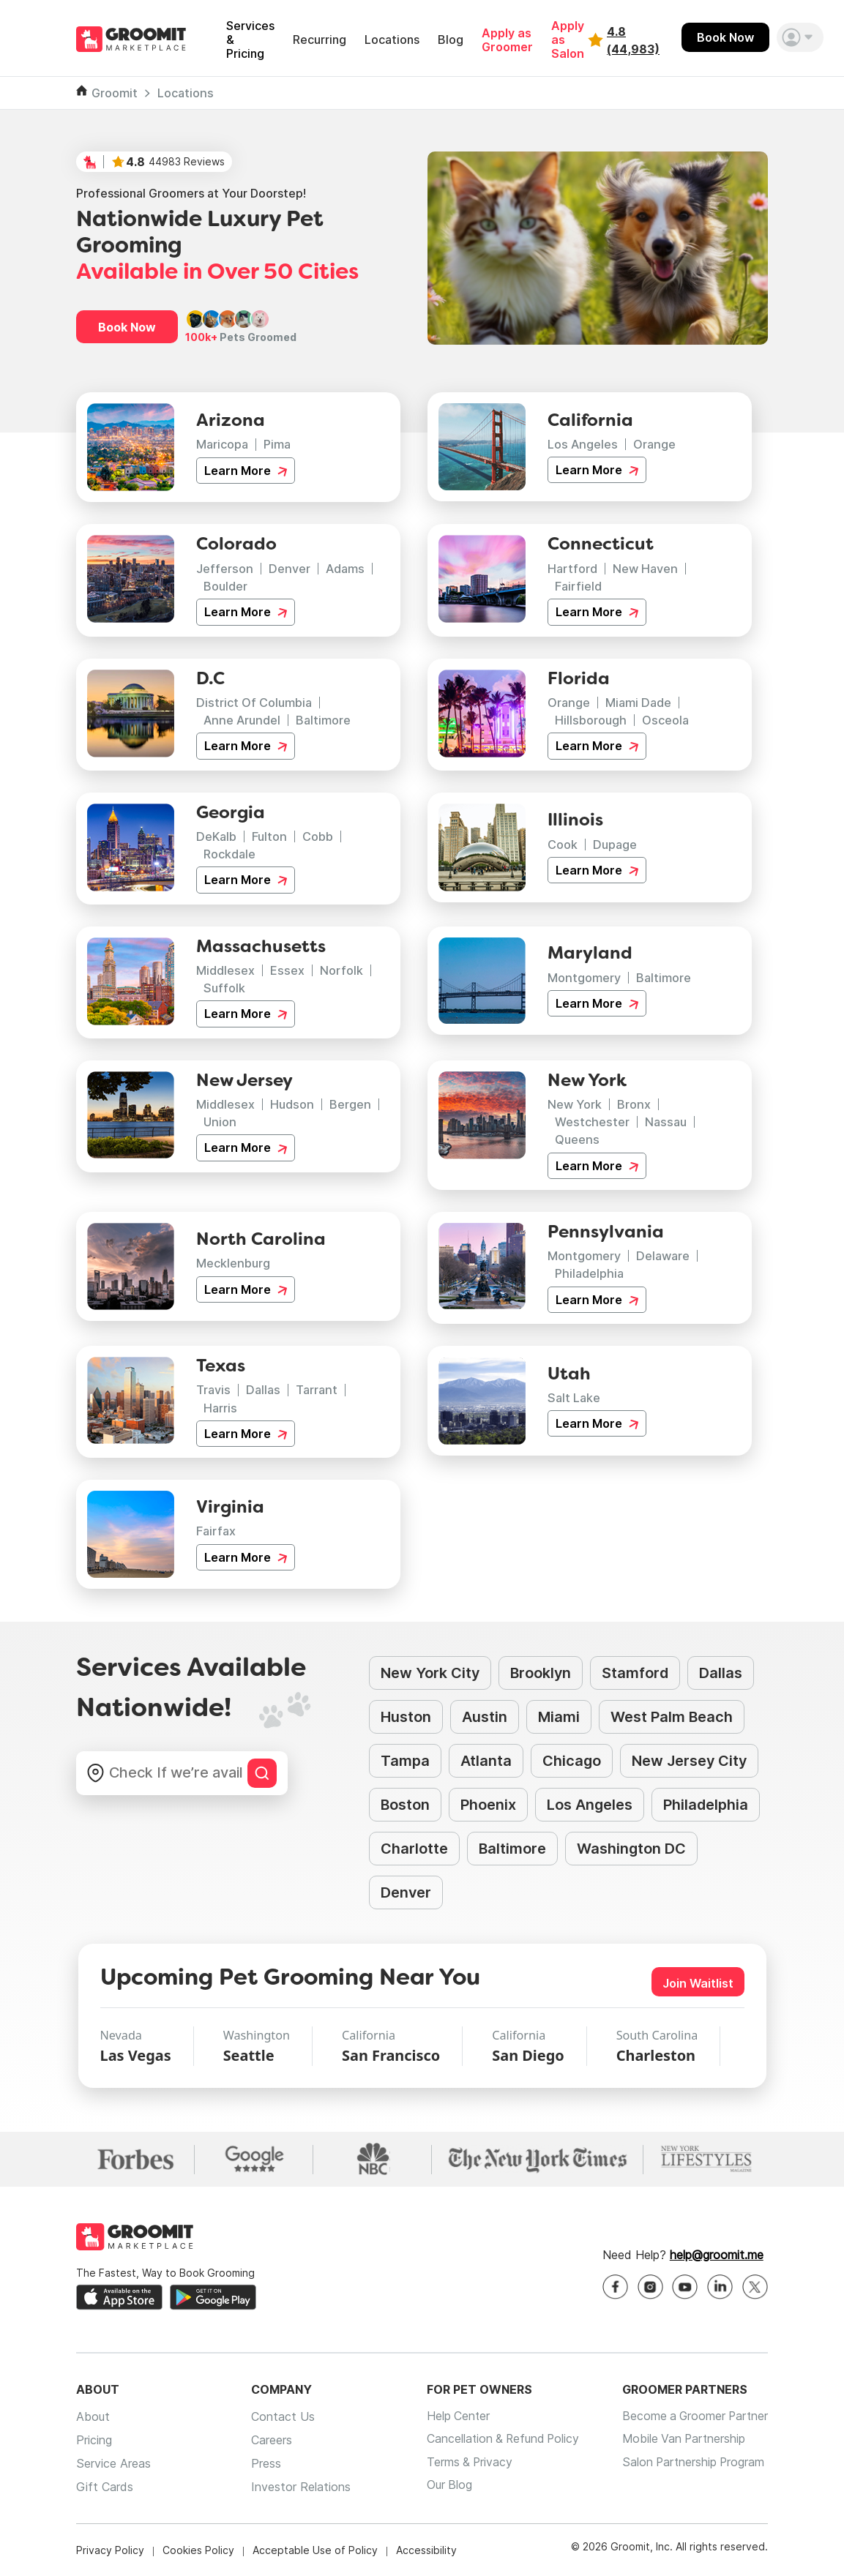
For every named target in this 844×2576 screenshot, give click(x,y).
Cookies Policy (198, 2550)
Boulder (225, 586)
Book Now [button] (127, 327)
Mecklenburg (233, 1263)
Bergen (350, 1104)
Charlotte (414, 1848)
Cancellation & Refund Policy (499, 2440)
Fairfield (578, 586)
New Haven (645, 568)
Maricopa (222, 444)
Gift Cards (104, 2486)
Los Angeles (583, 444)
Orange (654, 444)
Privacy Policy (110, 2550)
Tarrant (316, 1389)
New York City (430, 1673)
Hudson (292, 1104)
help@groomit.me (716, 2254)
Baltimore (323, 720)
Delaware (663, 1255)
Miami (559, 1717)
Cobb (317, 836)
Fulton (269, 836)
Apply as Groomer (507, 40)
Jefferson (224, 568)
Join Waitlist (697, 1983)
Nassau (666, 1122)
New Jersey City (689, 1761)
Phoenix (488, 1804)
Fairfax (216, 1531)
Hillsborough (591, 720)
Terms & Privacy (464, 2463)
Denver (289, 568)
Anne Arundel (241, 720)
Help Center (452, 2416)
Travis (213, 1389)
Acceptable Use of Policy (315, 2550)
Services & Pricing (250, 40)
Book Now (725, 37)
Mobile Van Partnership (681, 2440)
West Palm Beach (671, 1717)
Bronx (634, 1104)
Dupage (615, 844)
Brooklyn (540, 1673)
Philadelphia (589, 1273)
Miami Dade (638, 702)
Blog (450, 40)
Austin (484, 1717)
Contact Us (280, 2416)
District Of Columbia (254, 702)
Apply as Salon (567, 40)
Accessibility (426, 2550)
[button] (800, 37)
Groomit (115, 93)
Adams (345, 568)
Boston (405, 1804)
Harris (220, 1408)
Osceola (665, 720)
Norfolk (341, 970)
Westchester (592, 1122)
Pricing (94, 2440)
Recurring (319, 40)
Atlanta (486, 1761)
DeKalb (216, 836)
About (93, 2416)
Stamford (635, 1673)
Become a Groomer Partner (693, 2416)
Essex (287, 970)
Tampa (405, 1761)
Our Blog (443, 2486)
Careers (268, 2440)
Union (219, 1122)
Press (263, 2463)
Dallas (263, 1389)
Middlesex (225, 970)
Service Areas (113, 2463)
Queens (577, 1139)
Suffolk (224, 988)
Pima (277, 444)
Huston (406, 1717)
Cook (563, 844)
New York (575, 1104)
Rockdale (229, 854)
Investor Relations (298, 2486)
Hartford (572, 568)
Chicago (571, 1761)
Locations (392, 40)
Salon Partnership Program (690, 2463)
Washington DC (631, 1848)
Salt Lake (574, 1397)
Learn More (245, 470)
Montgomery (584, 977)
